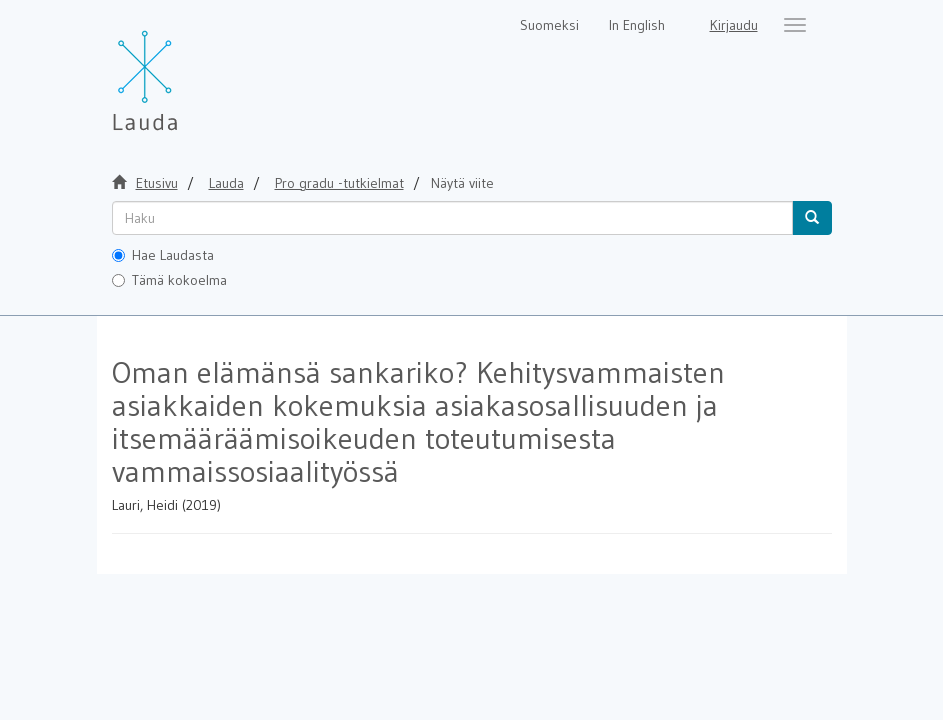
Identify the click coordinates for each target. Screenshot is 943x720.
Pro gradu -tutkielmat (339, 183)
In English (637, 25)
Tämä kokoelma (169, 280)
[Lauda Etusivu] (187, 70)
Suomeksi (549, 25)
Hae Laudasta (163, 255)
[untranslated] (452, 218)
